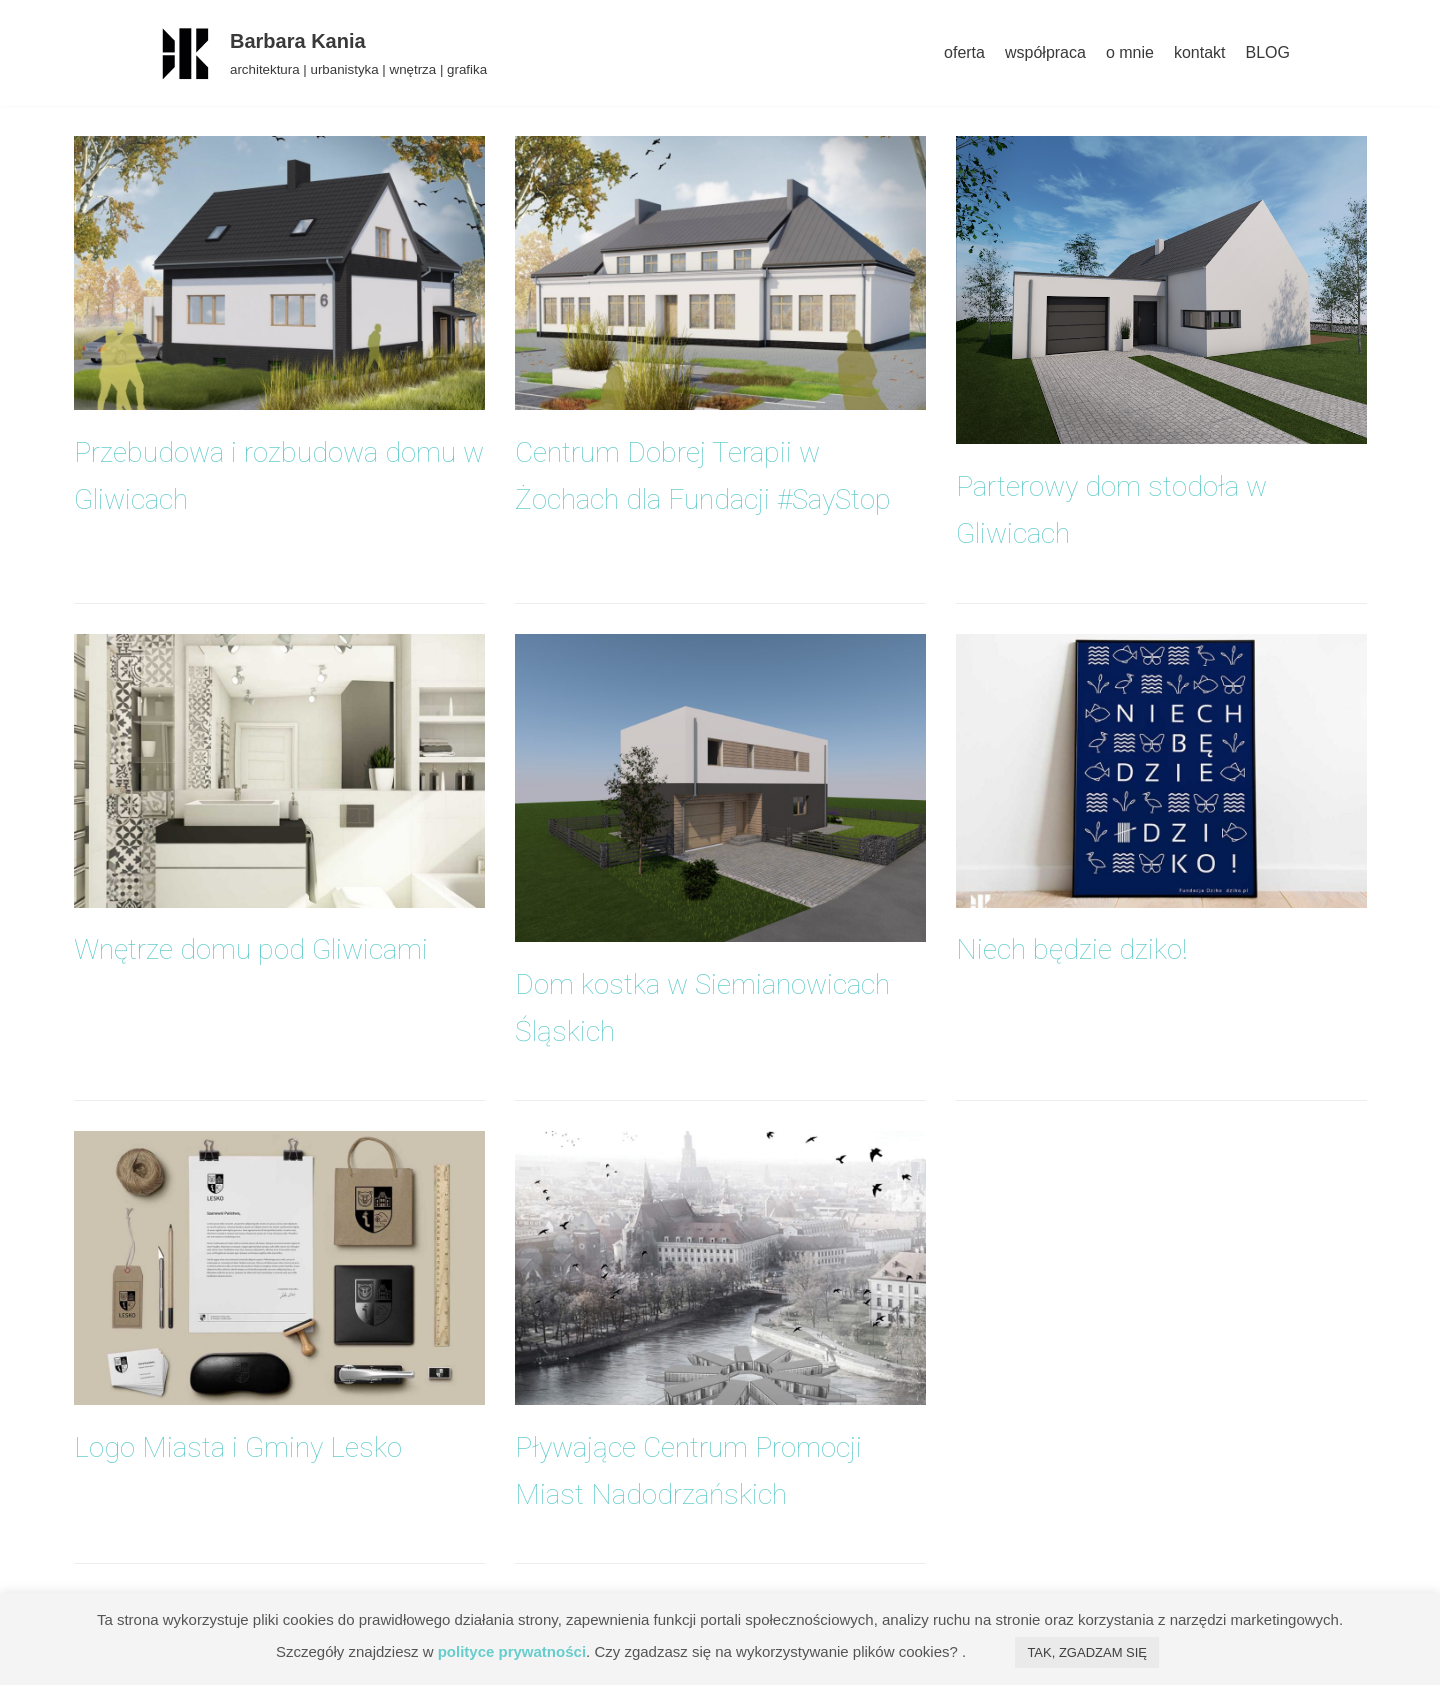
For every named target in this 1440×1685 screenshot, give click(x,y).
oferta (964, 52)
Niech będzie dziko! (1072, 949)
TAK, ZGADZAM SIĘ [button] (1087, 1652)
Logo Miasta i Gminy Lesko (238, 1447)
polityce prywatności (512, 1651)
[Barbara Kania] (318, 53)
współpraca (1045, 52)
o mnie (1130, 52)
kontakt (1200, 52)
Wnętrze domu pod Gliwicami (251, 949)
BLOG (1268, 52)
